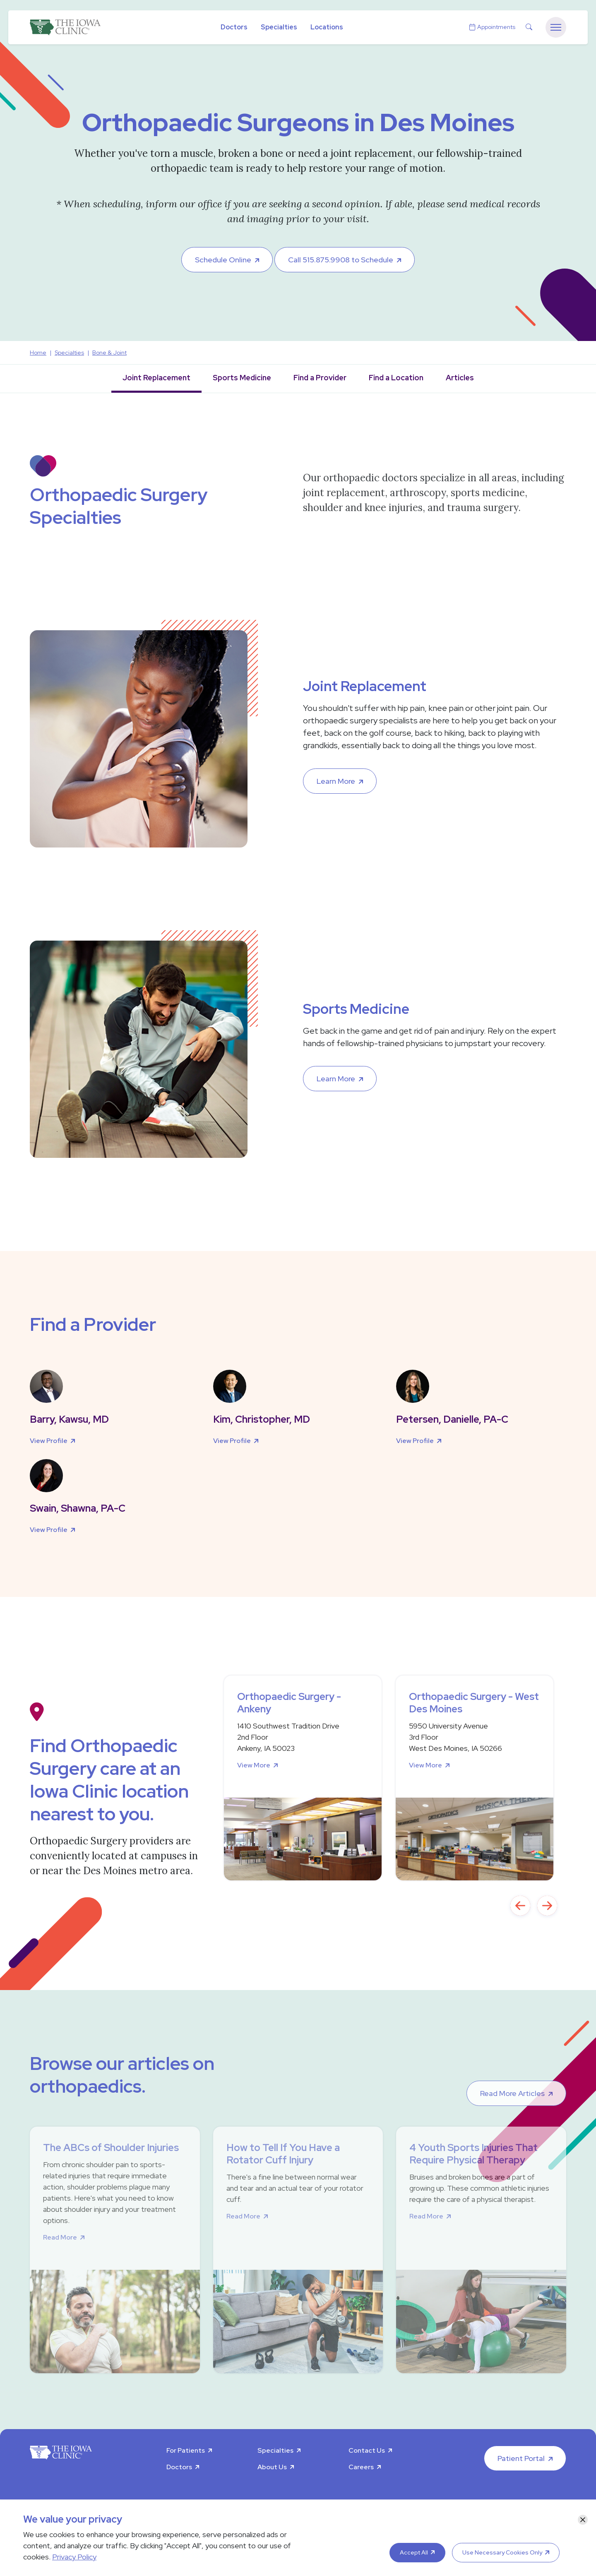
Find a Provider (319, 377)
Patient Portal (521, 2458)
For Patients (185, 2450)
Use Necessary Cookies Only (502, 2552)
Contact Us (366, 2450)
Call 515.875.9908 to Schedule (340, 259)
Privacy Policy (74, 2557)
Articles (460, 377)
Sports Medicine (242, 377)
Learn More (336, 781)
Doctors (234, 27)
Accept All (414, 2552)
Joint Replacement (156, 377)
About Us (272, 2467)
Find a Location (396, 377)
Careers (361, 2467)
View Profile (48, 1440)
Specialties (279, 27)
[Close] (582, 2519)
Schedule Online (223, 259)
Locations (326, 27)
